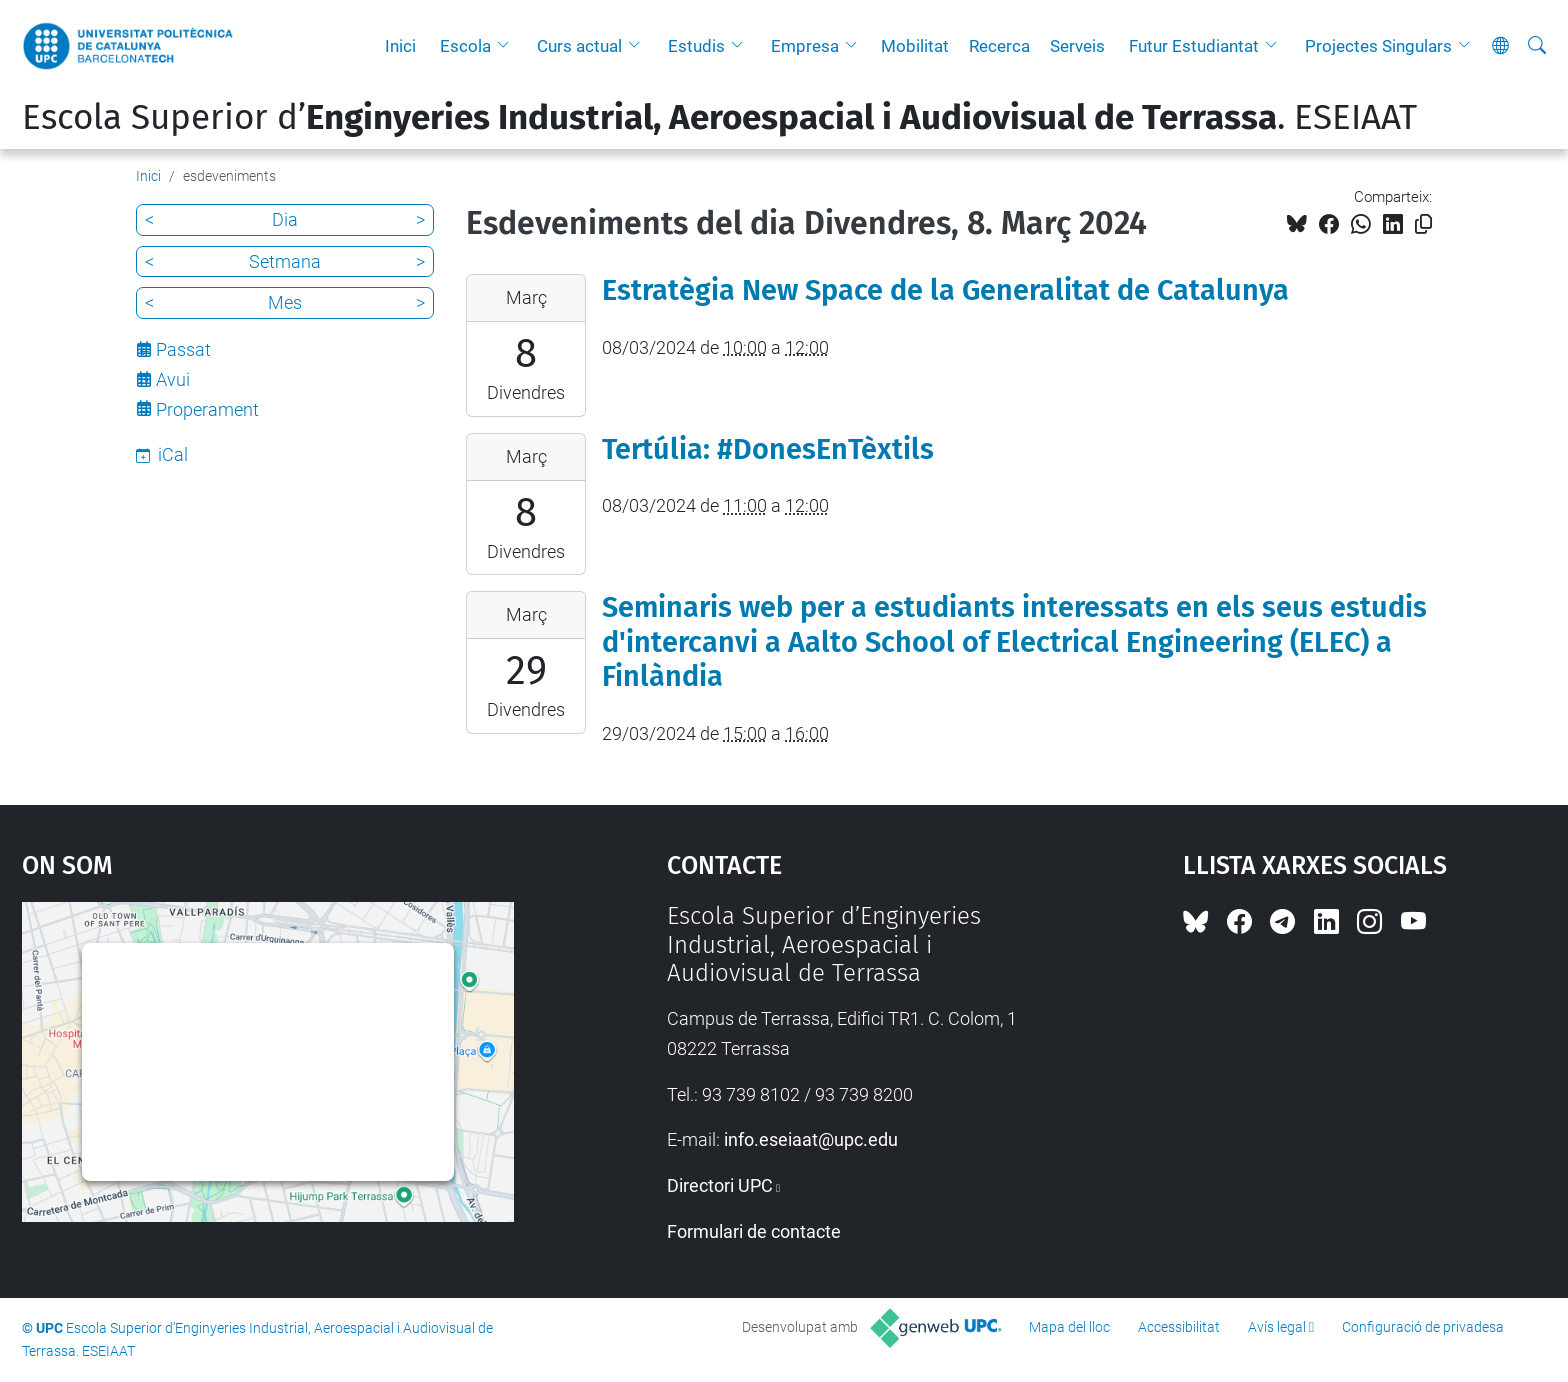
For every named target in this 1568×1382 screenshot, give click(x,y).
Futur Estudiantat (1194, 46)
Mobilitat (915, 46)
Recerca (999, 46)
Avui (173, 379)
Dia (285, 219)
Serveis (1077, 46)
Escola (465, 46)
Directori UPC (720, 1185)
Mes (285, 302)
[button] (508, 46)
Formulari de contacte (754, 1231)
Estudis (696, 46)
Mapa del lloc (1069, 1327)
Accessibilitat (1179, 1327)
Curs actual (579, 46)
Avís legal (1277, 1327)
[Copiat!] (1423, 224)
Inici (400, 46)
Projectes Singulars (1378, 46)
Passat (183, 349)
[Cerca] (1537, 46)
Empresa (805, 46)
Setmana (285, 261)
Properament (207, 409)
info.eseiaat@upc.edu (811, 1139)
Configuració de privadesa (1423, 1327)
